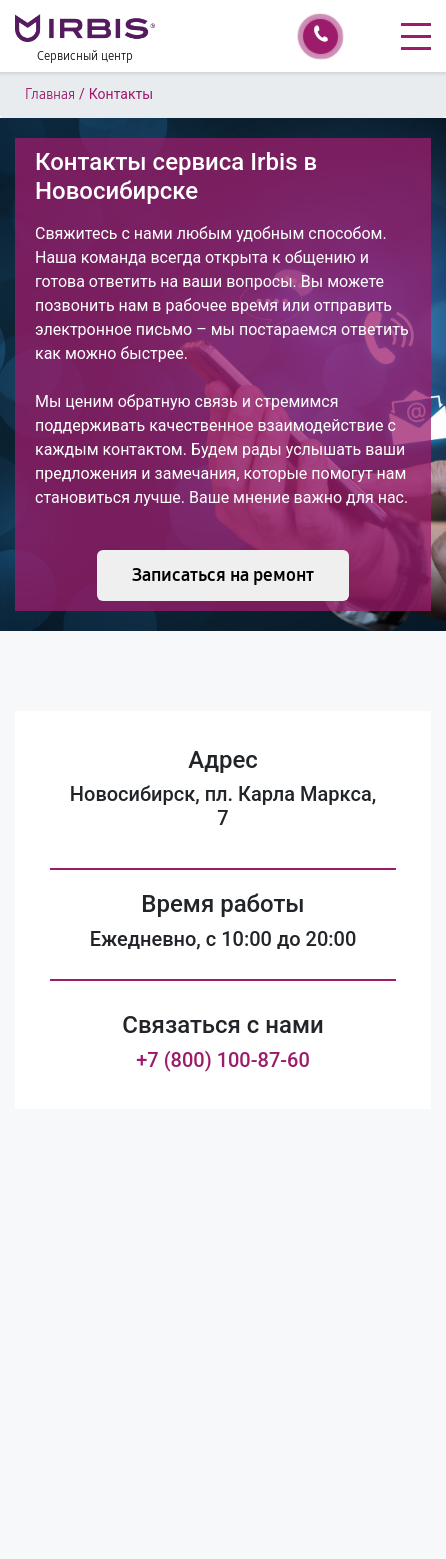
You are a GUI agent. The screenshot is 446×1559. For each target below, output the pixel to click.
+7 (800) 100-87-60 (223, 1060)
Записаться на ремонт (223, 575)
